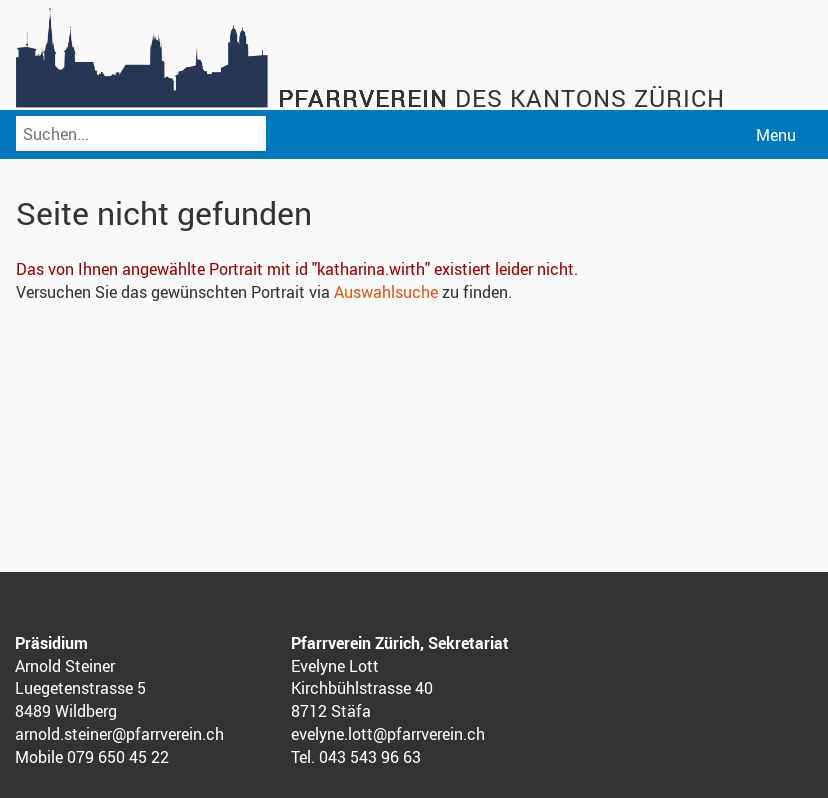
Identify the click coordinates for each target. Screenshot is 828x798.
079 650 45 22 (118, 757)
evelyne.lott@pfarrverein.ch (388, 734)
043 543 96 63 (370, 757)
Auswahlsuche (386, 292)
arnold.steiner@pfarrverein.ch (119, 734)
